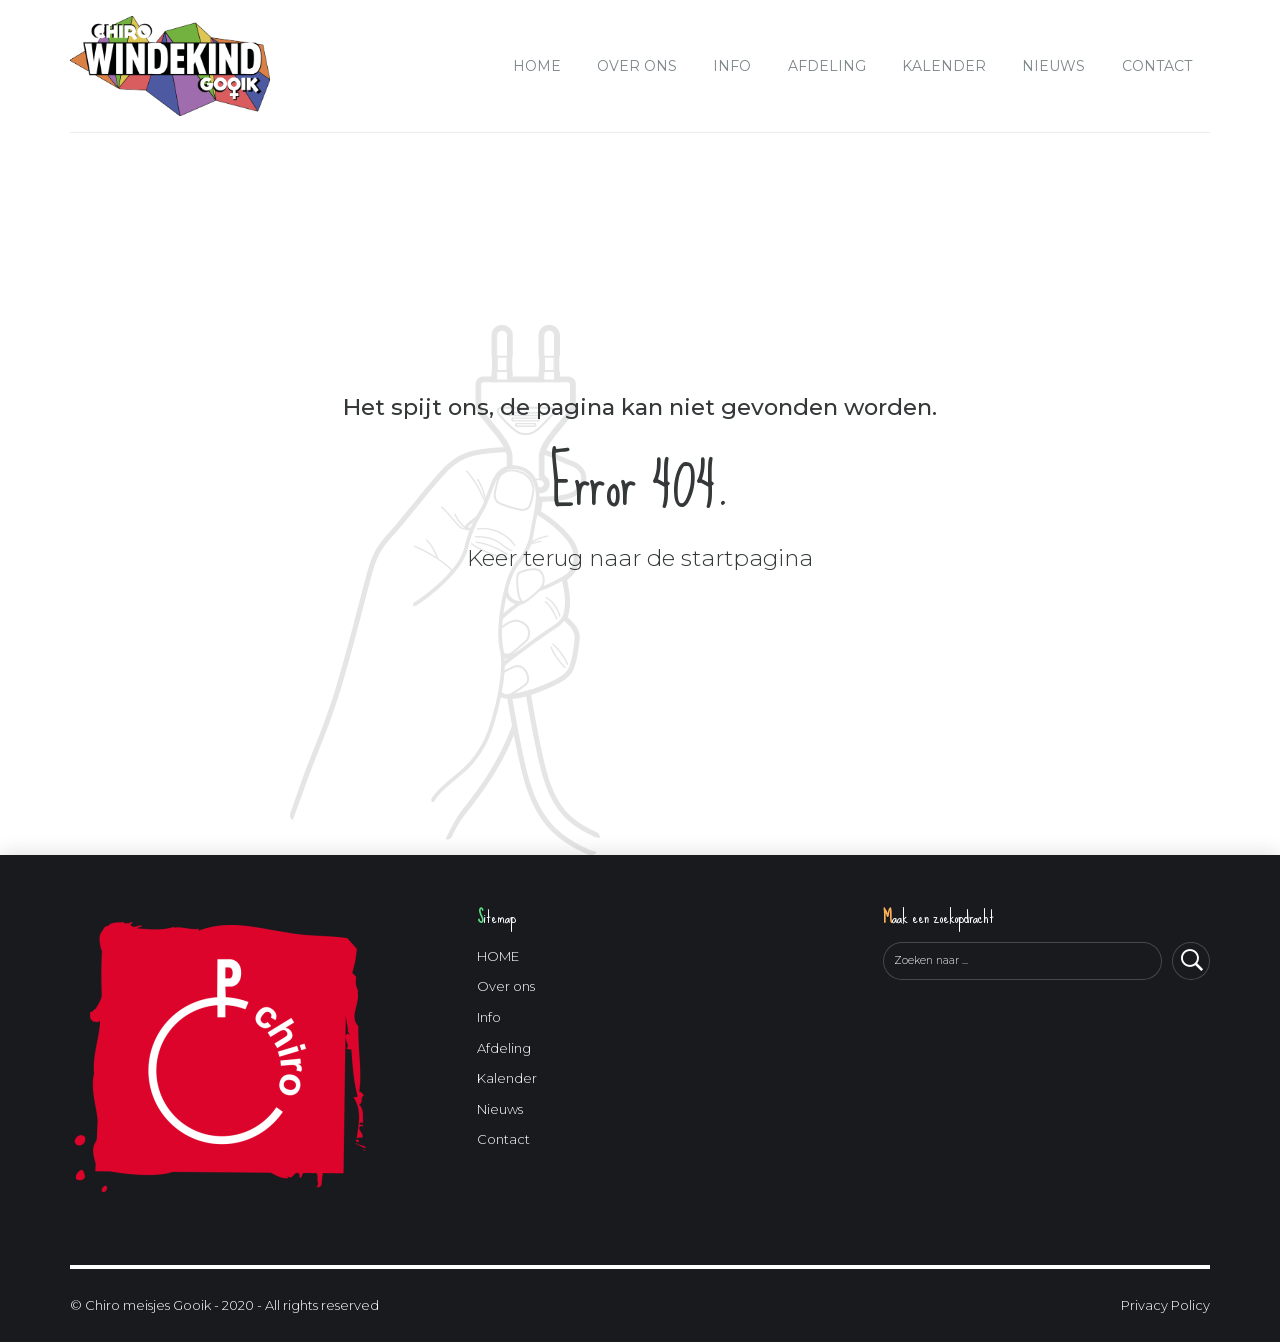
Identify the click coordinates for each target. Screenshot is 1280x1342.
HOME (537, 66)
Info (732, 66)
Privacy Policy (1165, 1305)
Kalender (944, 66)
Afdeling (827, 66)
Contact (1157, 66)
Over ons (637, 66)
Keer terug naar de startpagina (640, 558)
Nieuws (1053, 66)
